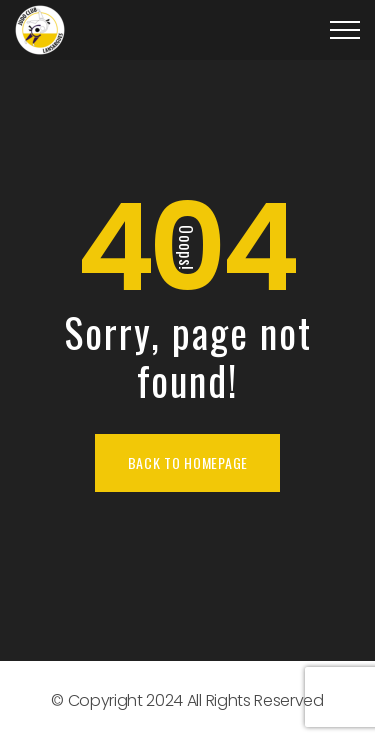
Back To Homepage (188, 462)
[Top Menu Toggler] (345, 30)
